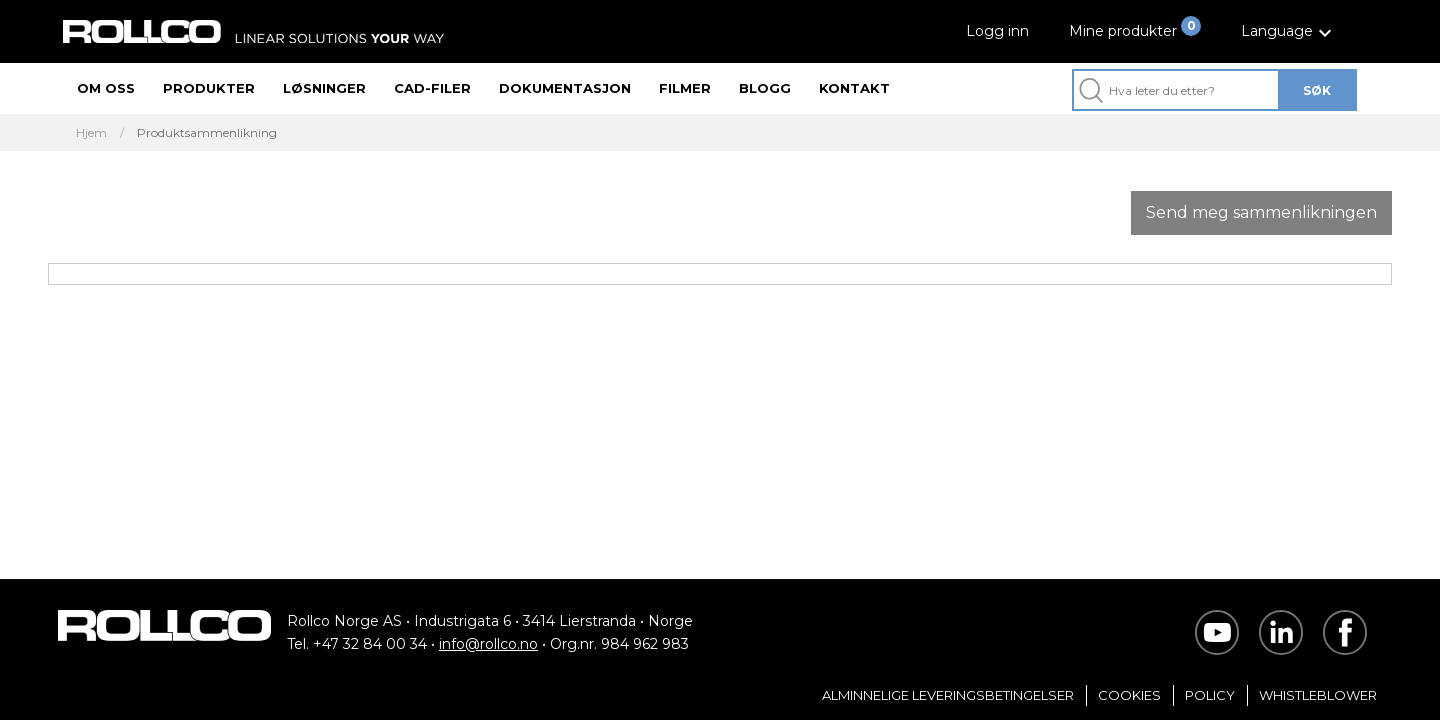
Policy (1210, 695)
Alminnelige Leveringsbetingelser (948, 695)
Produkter (209, 88)
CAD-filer (432, 88)
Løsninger (324, 88)
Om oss (106, 88)
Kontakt (854, 88)
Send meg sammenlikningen (1261, 212)
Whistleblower (1318, 695)
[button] (1289, 31)
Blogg (765, 88)
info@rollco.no (488, 644)
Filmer (685, 88)
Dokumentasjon (565, 88)
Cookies (1129, 695)
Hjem (91, 133)
